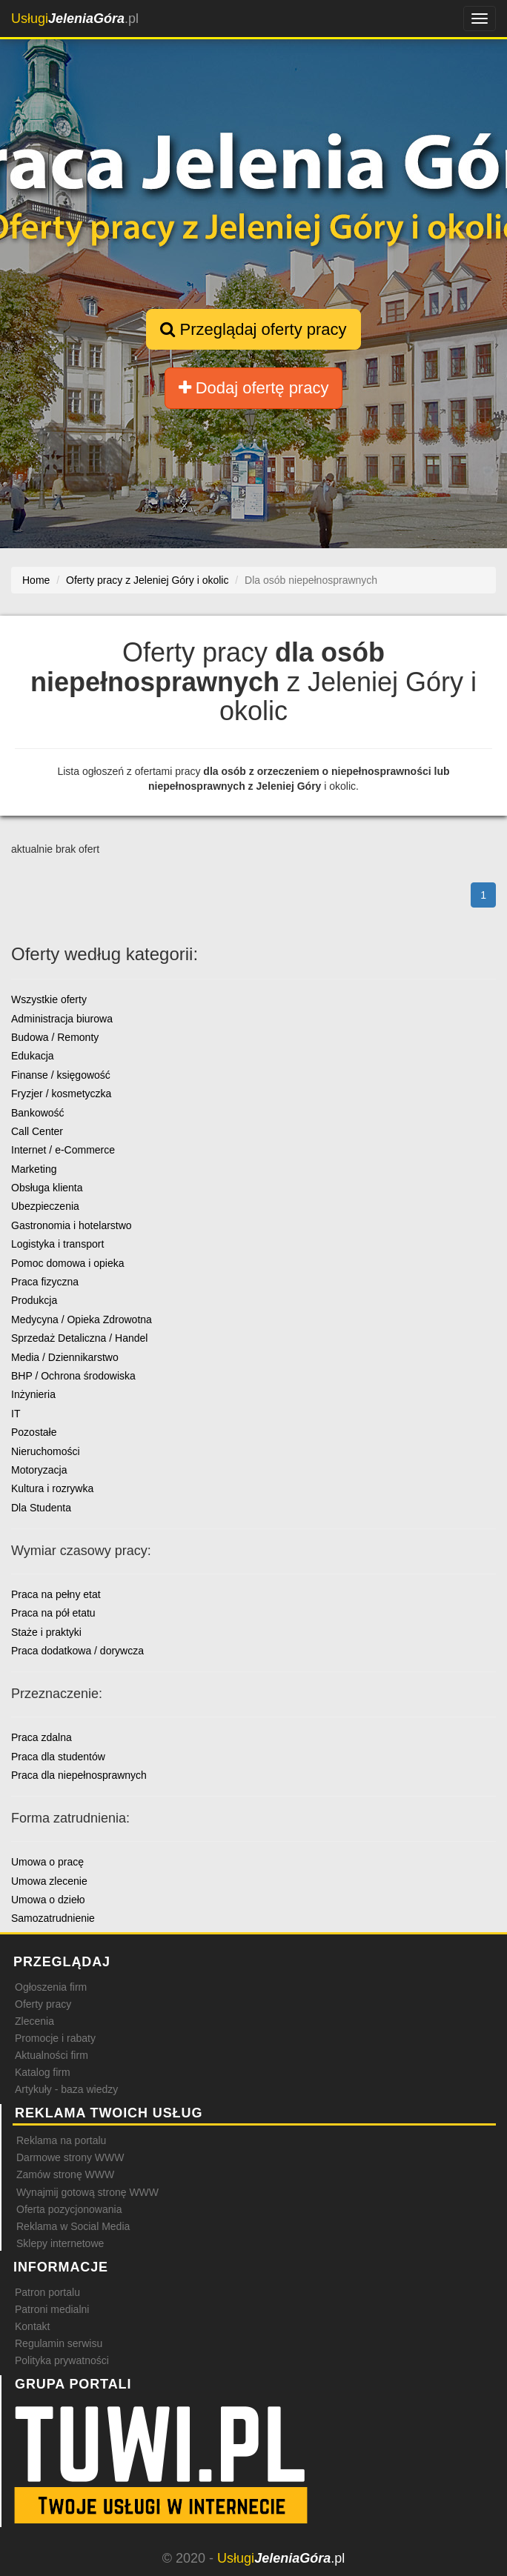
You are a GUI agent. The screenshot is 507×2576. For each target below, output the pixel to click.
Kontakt (32, 2326)
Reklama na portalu (61, 2140)
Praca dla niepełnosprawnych (79, 1775)
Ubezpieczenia (45, 1206)
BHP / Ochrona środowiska (73, 1376)
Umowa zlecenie (49, 1881)
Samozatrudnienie (53, 1918)
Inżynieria (33, 1394)
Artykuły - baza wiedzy (66, 2089)
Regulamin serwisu (58, 2343)
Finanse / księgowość (60, 1075)
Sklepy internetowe (60, 2243)
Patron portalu (47, 2292)
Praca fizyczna (45, 1282)
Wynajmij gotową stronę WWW (87, 2192)
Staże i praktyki (46, 1632)
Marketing (33, 1169)
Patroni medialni (52, 2309)
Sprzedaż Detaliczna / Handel (79, 1338)
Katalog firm (42, 2072)
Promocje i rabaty (55, 2038)
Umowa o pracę (47, 1862)
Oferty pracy (43, 2004)
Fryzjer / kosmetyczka (61, 1093)
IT (15, 1414)
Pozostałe (33, 1432)
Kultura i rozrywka (52, 1488)
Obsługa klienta (47, 1188)
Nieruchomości (45, 1451)
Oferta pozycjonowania (69, 2209)
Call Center (37, 1131)
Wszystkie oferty (49, 999)
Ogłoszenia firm (51, 1987)
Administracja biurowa (62, 1019)
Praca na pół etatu (53, 1613)
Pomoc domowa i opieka (68, 1263)
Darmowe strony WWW (70, 2157)
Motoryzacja (39, 1470)
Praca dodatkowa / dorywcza (77, 1651)
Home (36, 580)
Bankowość (37, 1113)
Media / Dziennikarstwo (65, 1357)
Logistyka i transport (57, 1244)
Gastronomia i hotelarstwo (71, 1225)
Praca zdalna (41, 1737)
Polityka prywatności (62, 2360)
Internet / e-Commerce (63, 1150)
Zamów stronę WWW (65, 2174)
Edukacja (32, 1056)
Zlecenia (34, 2021)
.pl (75, 18)
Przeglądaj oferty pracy (253, 329)
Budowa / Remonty (55, 1037)
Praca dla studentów (58, 1757)
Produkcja (34, 1300)
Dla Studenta (41, 1508)
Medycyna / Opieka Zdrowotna (81, 1319)
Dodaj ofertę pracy (254, 388)
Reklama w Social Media (73, 2226)
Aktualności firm (51, 2055)
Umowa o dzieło (48, 1900)
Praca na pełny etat (56, 1594)
